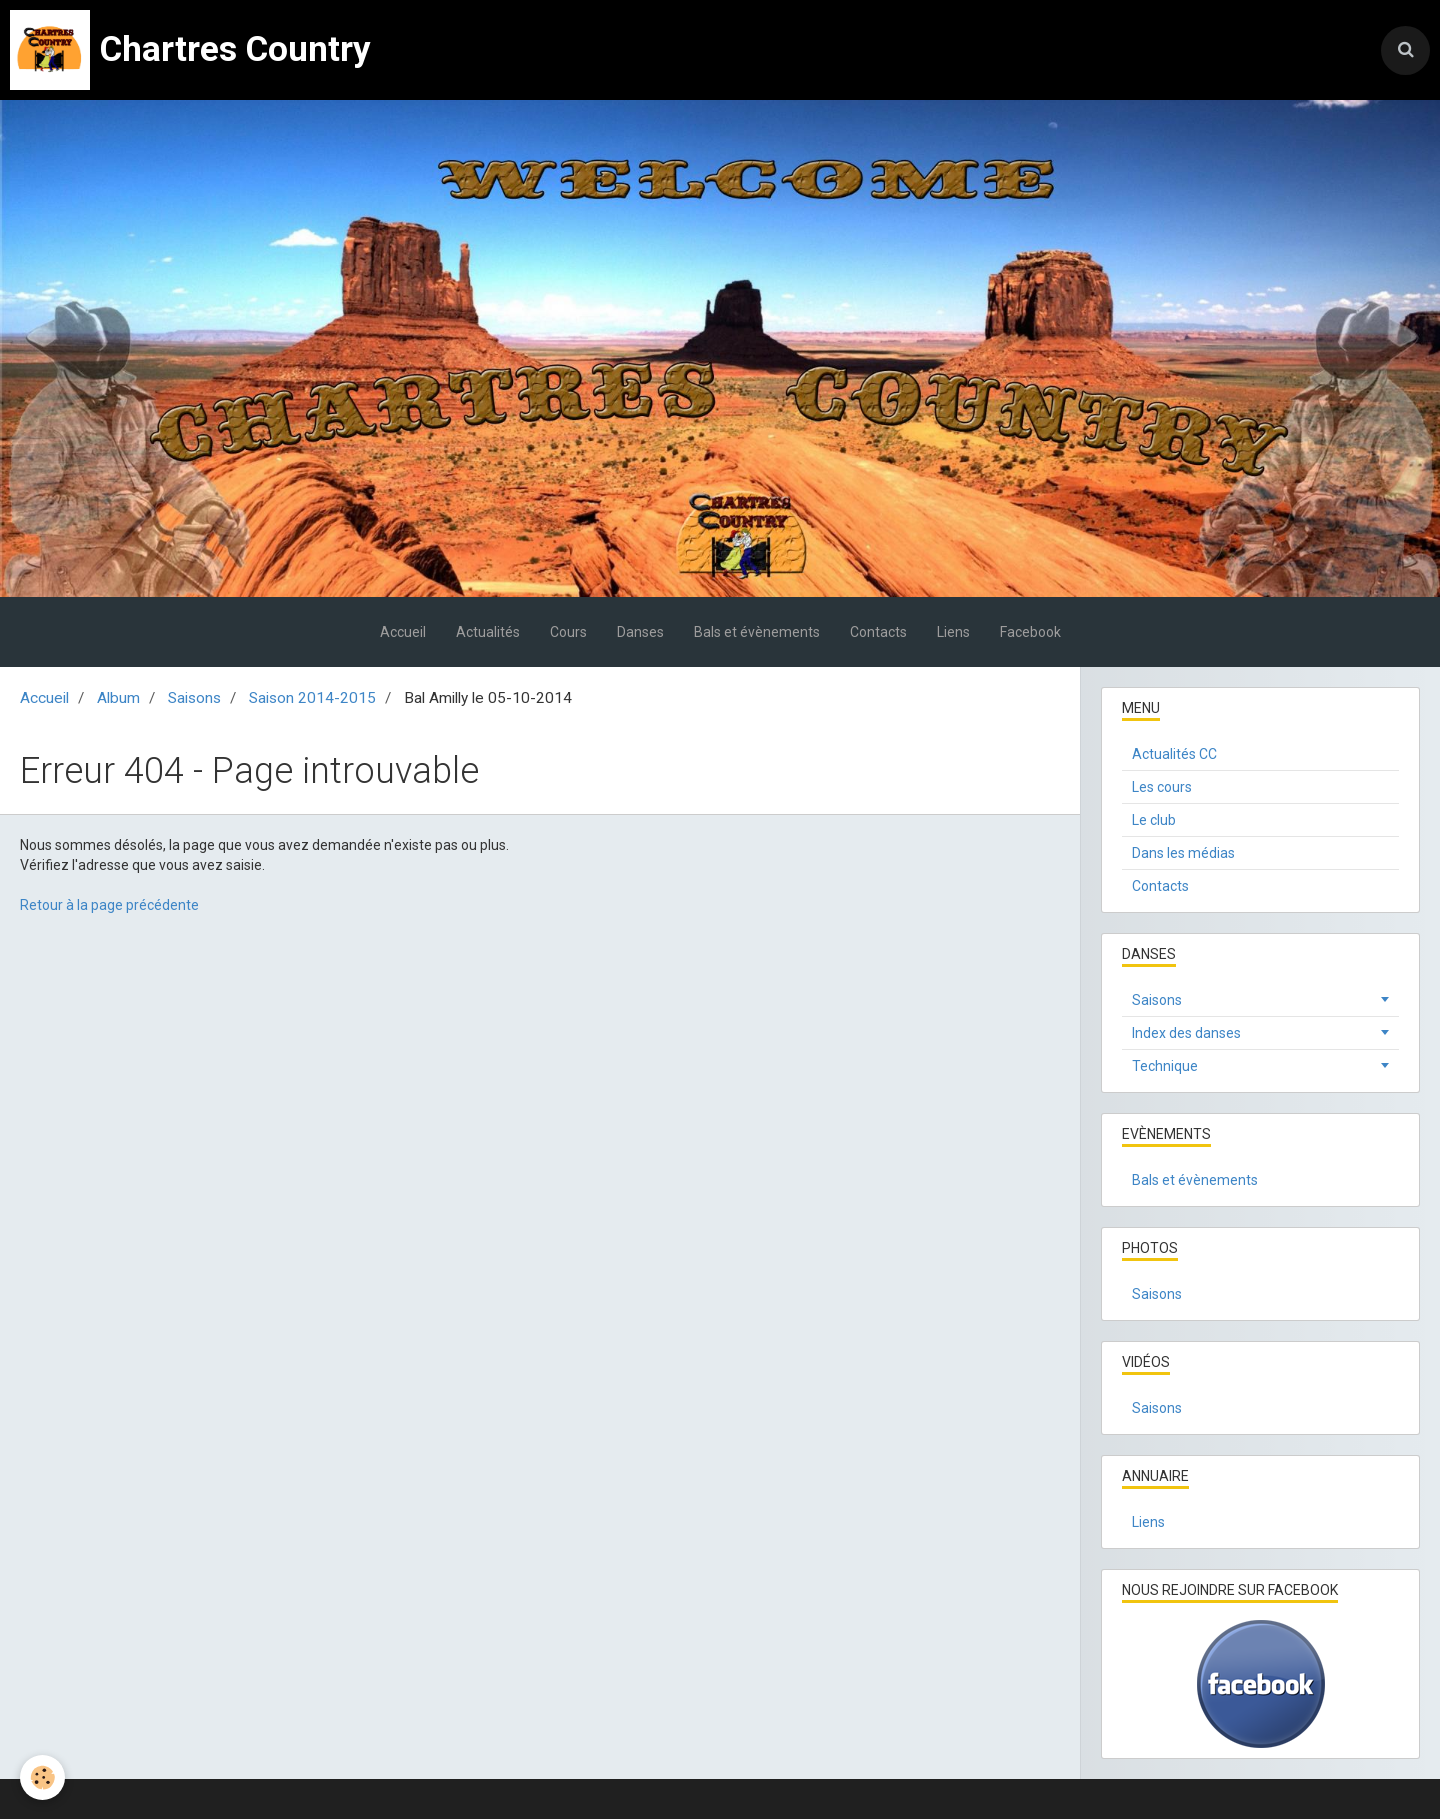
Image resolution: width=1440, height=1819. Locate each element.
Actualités (488, 632)
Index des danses (1186, 1033)
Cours (568, 632)
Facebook (1030, 632)
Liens (953, 632)
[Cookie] (42, 1777)
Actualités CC (1174, 754)
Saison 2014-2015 (312, 698)
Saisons (194, 698)
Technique (1165, 1066)
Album (118, 698)
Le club (1154, 820)
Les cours (1162, 787)
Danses (640, 632)
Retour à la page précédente (109, 905)
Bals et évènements (757, 632)
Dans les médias (1183, 853)
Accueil (403, 632)
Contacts (878, 632)
